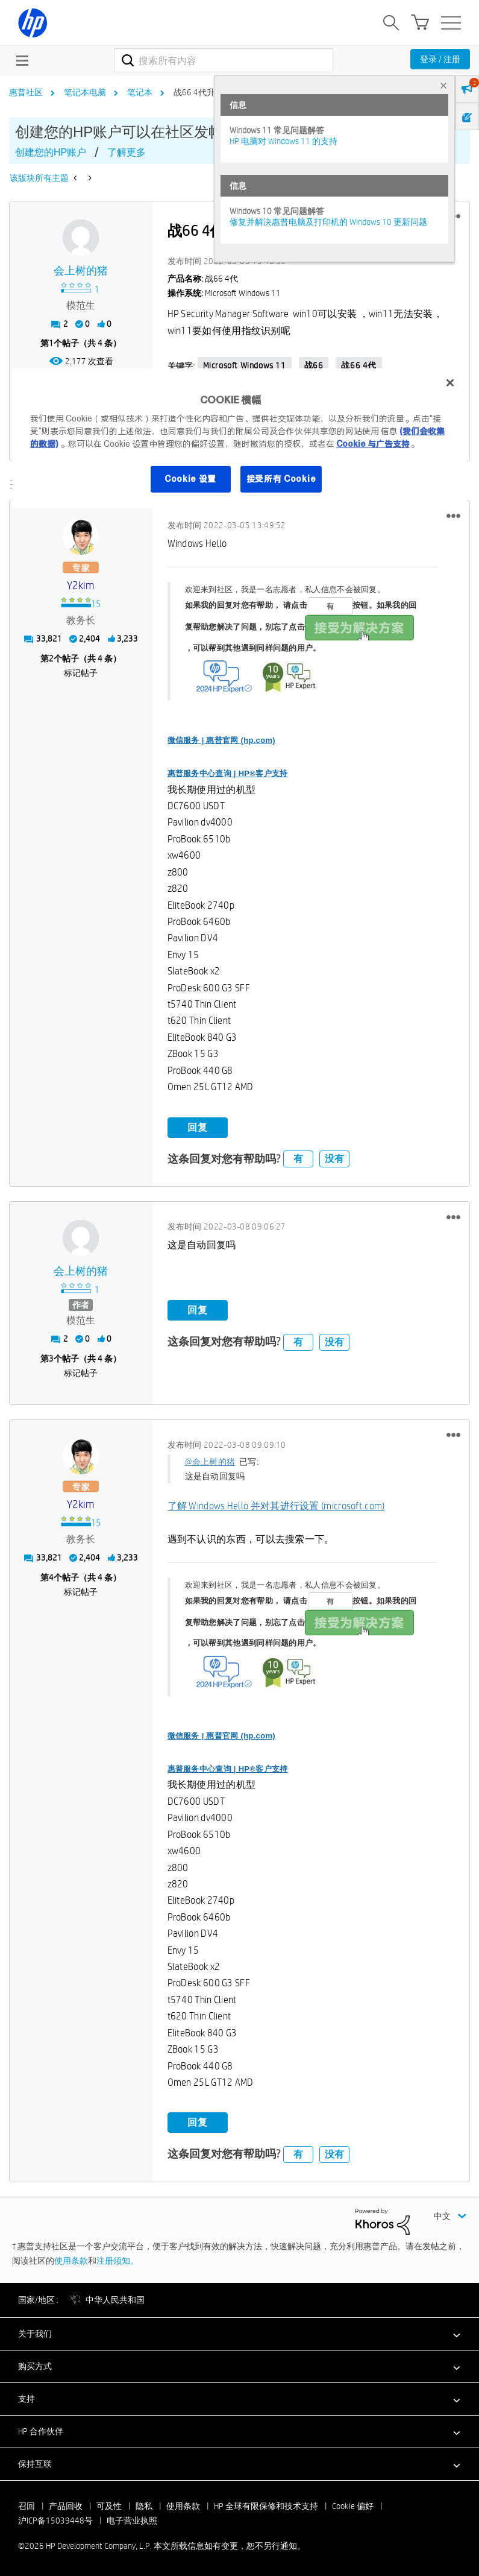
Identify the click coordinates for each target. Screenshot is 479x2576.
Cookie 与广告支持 (373, 443)
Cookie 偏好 (353, 2505)
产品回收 (66, 2505)
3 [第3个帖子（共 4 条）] (51, 1358)
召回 (26, 2505)
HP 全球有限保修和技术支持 (266, 2505)
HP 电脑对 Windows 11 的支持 (283, 141)
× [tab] (443, 85)
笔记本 (139, 92)
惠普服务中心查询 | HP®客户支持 (227, 772)
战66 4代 (359, 365)
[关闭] (450, 383)
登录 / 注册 (440, 59)
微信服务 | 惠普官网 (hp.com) (221, 740)
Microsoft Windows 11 (244, 365)
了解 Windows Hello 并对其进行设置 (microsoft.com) (276, 1506)
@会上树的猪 (210, 1461)
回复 (197, 1126)
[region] (239, 438)
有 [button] (298, 1158)
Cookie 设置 (190, 478)
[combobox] (223, 60)
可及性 (109, 2505)
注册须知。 (117, 2260)
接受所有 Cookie (281, 478)
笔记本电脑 (85, 92)
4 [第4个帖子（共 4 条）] (51, 1576)
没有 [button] (334, 1158)
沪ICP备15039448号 (55, 2519)
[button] (453, 515)
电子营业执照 (132, 2519)
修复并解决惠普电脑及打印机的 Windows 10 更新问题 (328, 221)
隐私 (144, 2505)
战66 (314, 365)
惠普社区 (26, 92)
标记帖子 (81, 672)
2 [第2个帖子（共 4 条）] (51, 657)
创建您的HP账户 (50, 152)
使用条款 (71, 2260)
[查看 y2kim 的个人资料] (81, 585)
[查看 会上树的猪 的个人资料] (81, 271)
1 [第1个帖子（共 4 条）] (51, 343)
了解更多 (126, 152)
